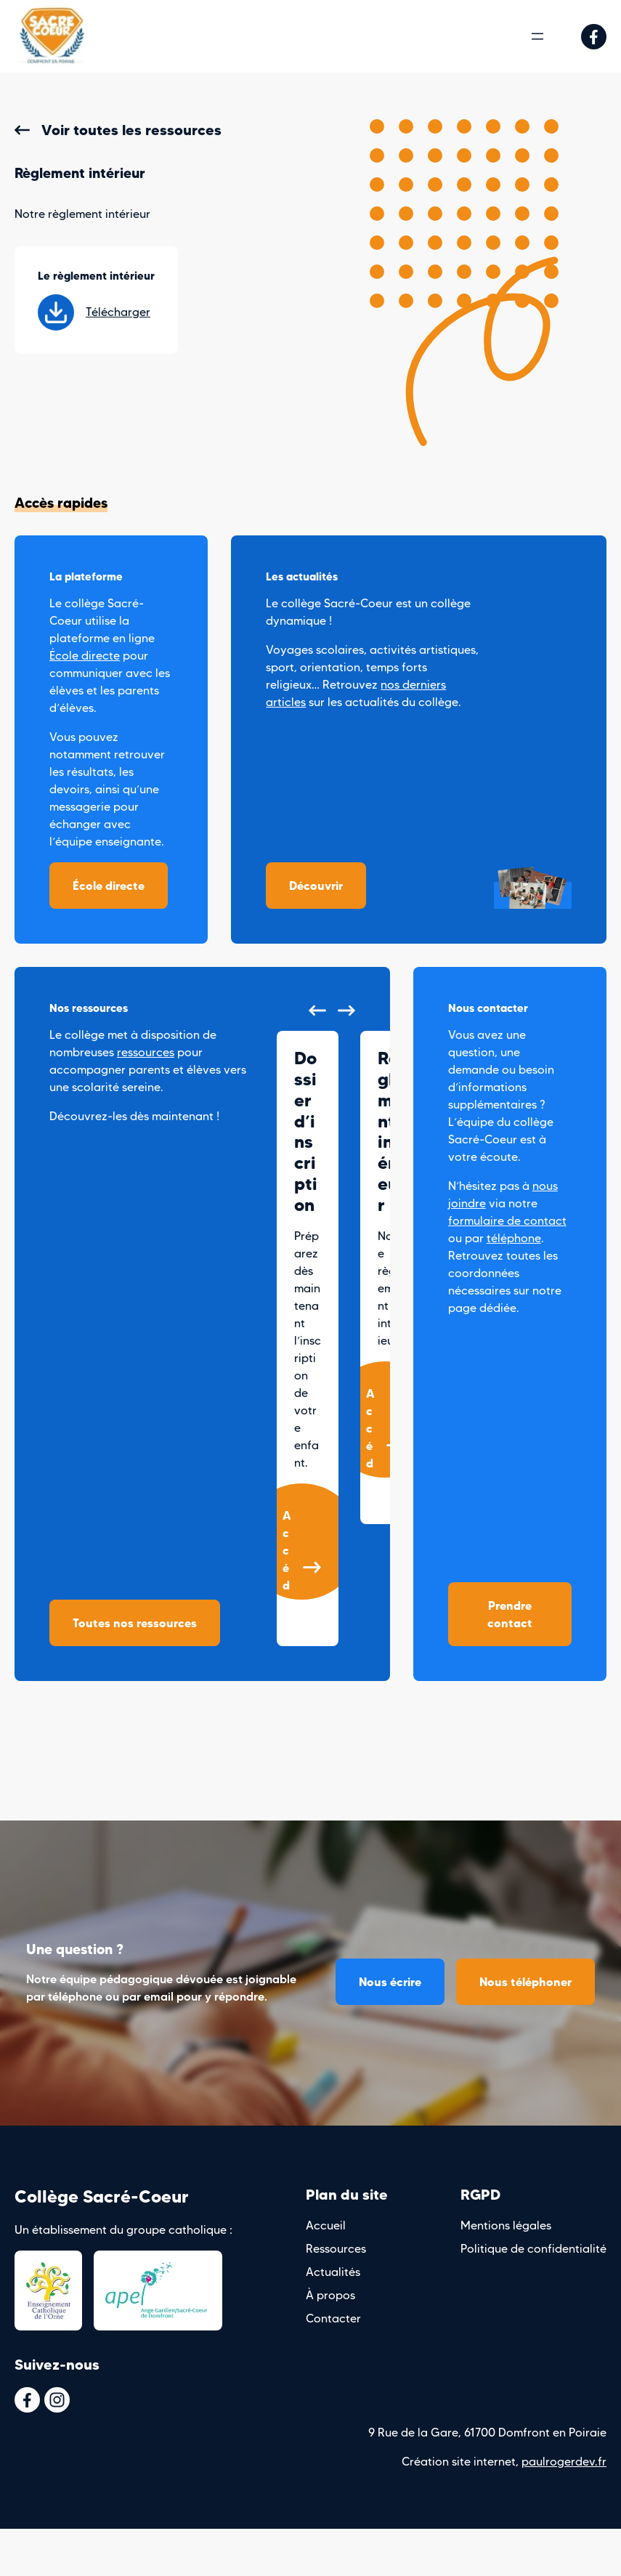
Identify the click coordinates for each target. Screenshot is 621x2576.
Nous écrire (390, 1981)
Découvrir (316, 885)
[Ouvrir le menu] (537, 36)
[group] (307, 1338)
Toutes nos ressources (135, 1623)
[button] (317, 1010)
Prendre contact (509, 1614)
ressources (145, 1052)
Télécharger (94, 312)
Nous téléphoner (525, 1981)
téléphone (514, 1238)
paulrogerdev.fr (563, 2461)
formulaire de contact (507, 1221)
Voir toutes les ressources (131, 130)
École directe (84, 656)
